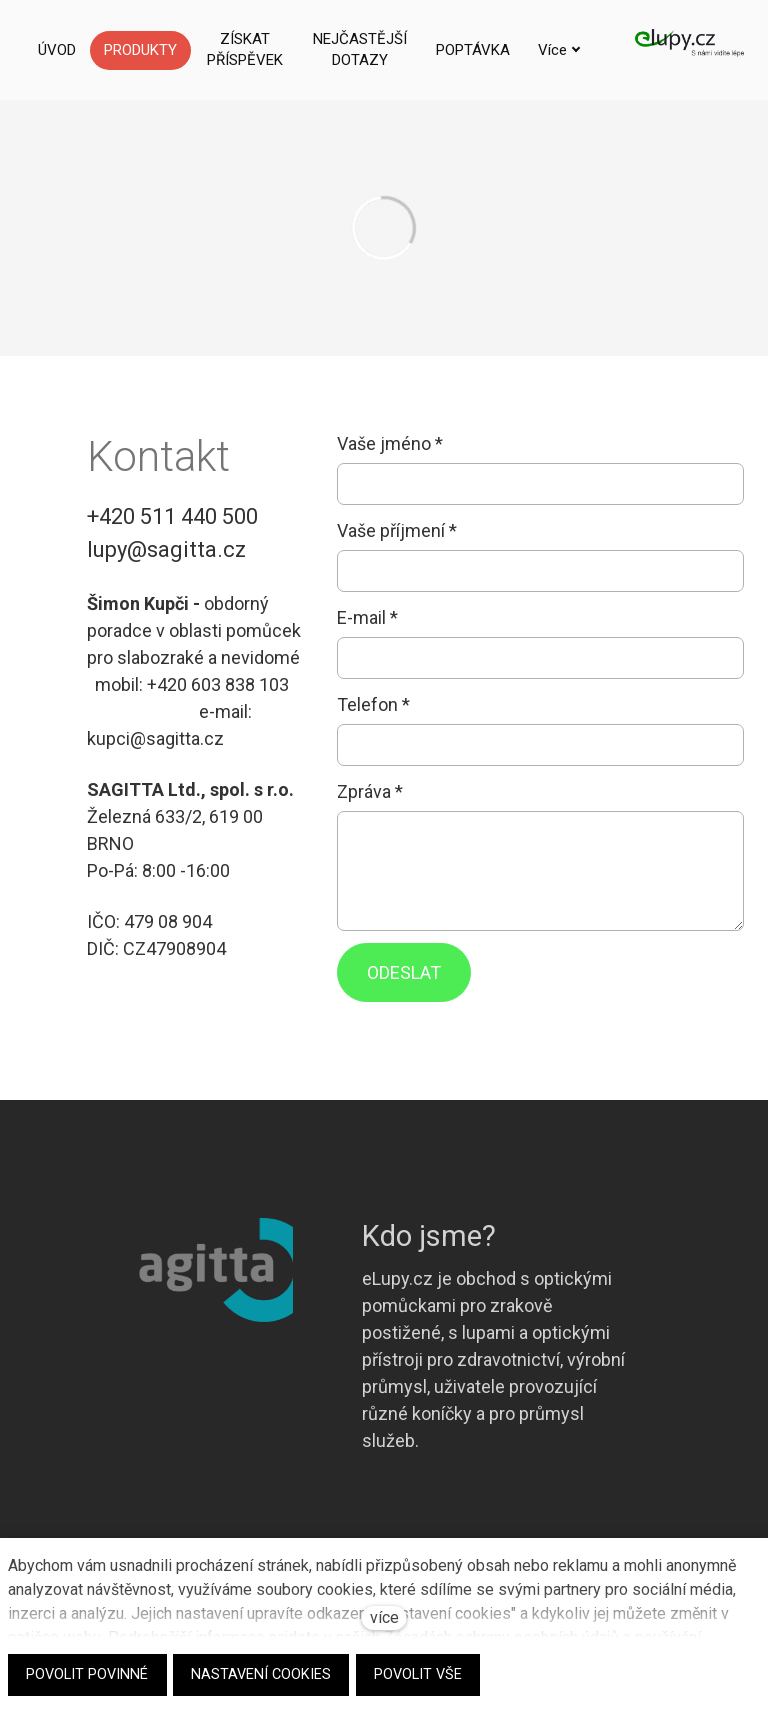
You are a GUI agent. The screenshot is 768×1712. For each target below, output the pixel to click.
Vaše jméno (390, 443)
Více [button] (502, 50)
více (384, 1617)
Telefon (373, 704)
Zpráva (370, 791)
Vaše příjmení (397, 530)
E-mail (367, 617)
